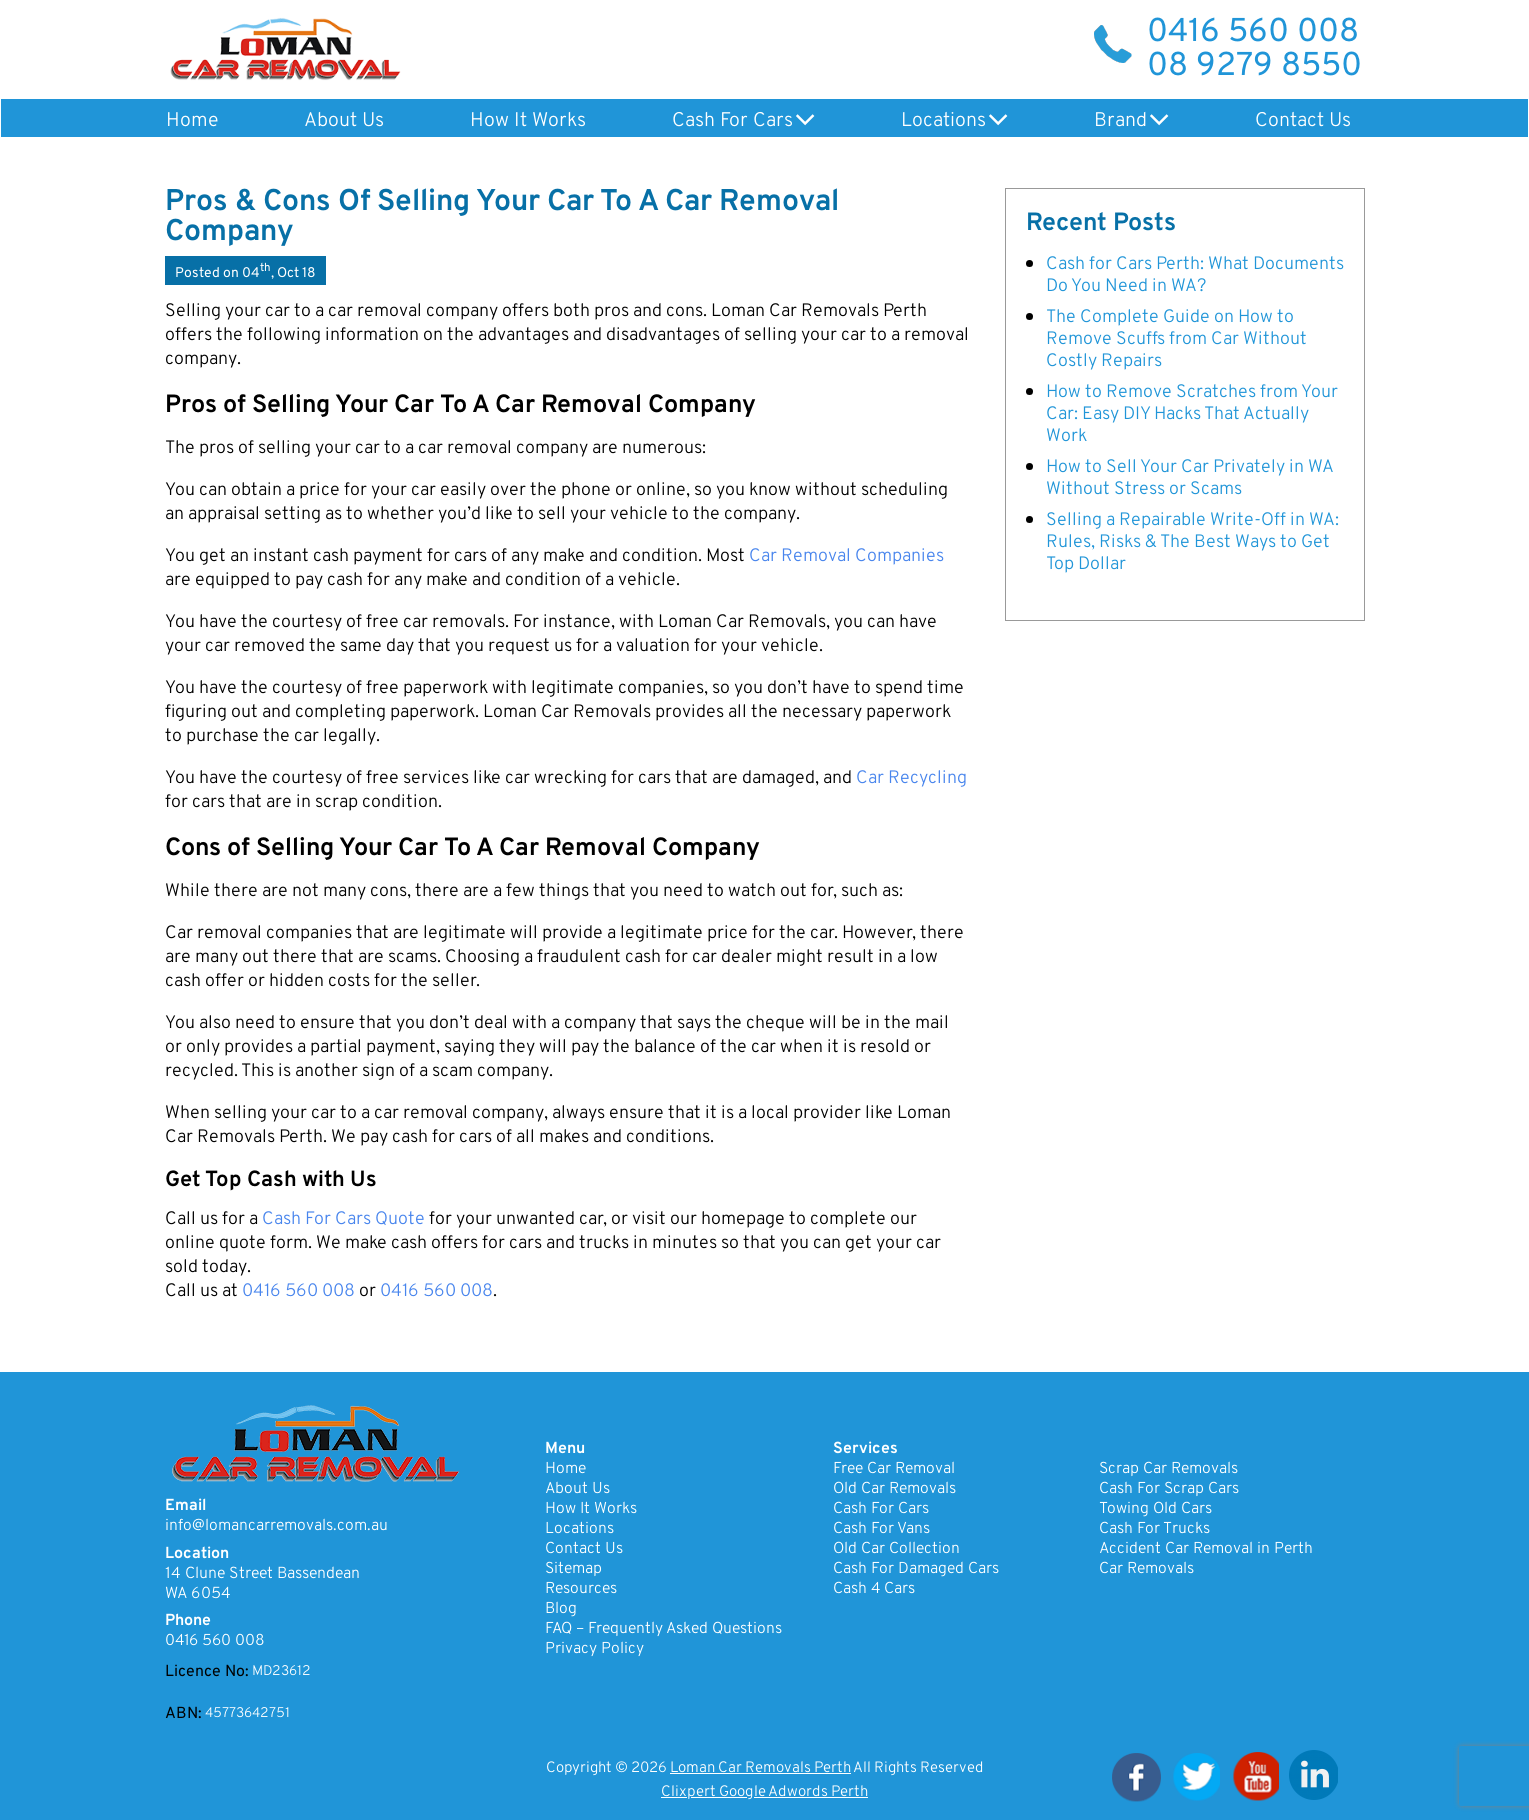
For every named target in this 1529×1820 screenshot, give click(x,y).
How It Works (525, 121)
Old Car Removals (895, 1489)
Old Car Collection (897, 1549)
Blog (561, 1609)
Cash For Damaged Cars (916, 1569)
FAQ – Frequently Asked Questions (665, 1629)
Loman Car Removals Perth (760, 1768)
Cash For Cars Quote (343, 1219)
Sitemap (574, 1569)
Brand (1114, 121)
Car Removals (1146, 1569)
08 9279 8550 (1254, 67)
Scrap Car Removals (1169, 1469)
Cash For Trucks (1154, 1529)
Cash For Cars (728, 121)
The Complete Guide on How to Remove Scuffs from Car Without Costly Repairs (1176, 338)
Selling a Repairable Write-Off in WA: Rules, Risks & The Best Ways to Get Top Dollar (1192, 541)
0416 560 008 (1253, 33)
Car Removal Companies (846, 556)
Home (191, 121)
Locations (938, 121)
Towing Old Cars (1156, 1509)
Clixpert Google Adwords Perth (764, 1792)
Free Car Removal (894, 1469)
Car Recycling (911, 778)
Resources (581, 1589)
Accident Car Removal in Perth (1206, 1549)
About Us (342, 121)
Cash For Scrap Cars (1169, 1489)
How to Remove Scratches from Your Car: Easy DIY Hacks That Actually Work (1192, 413)
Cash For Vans (881, 1529)
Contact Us (1296, 121)
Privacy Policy (594, 1649)
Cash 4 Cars (874, 1589)
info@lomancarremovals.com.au (276, 1526)
